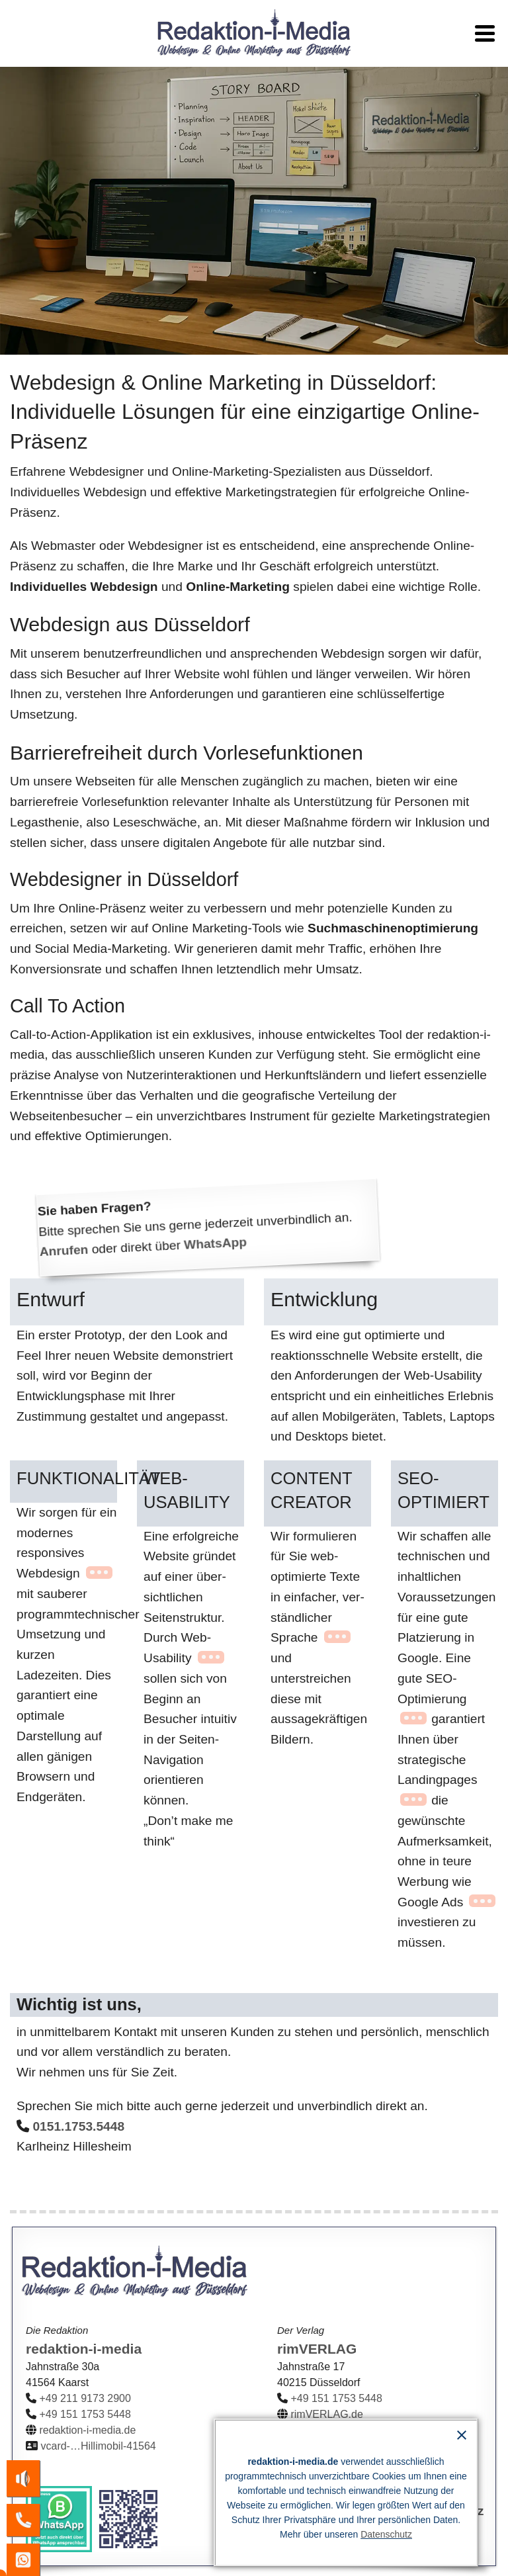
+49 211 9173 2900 (84, 2398)
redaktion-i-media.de (87, 2430)
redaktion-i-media (84, 2348)
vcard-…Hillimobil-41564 (97, 2446)
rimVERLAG (317, 2348)
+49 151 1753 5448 (84, 2414)
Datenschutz (386, 2537)
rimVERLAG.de (326, 2414)
